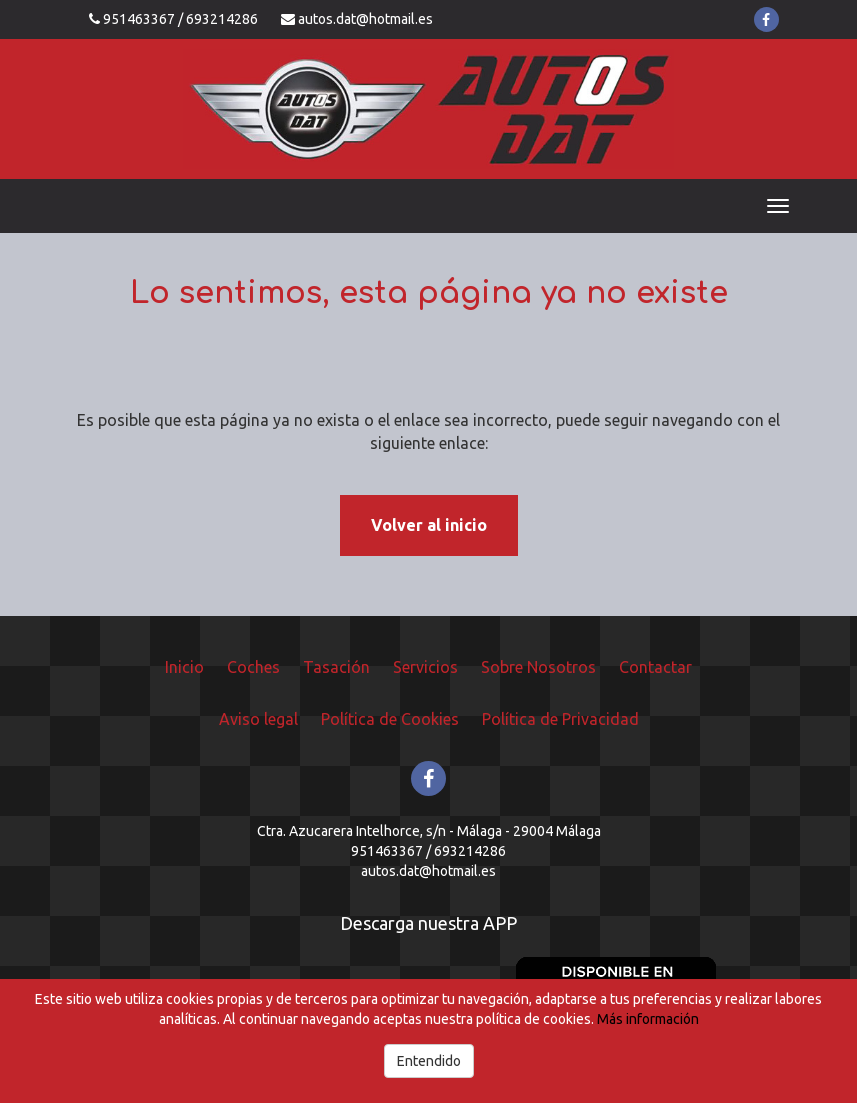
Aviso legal (258, 719)
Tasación (336, 667)
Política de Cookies (390, 719)
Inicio (184, 667)
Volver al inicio (429, 525)
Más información (648, 1019)
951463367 (139, 19)
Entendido (429, 1061)
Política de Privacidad (560, 719)
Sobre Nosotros (538, 667)
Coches (253, 667)
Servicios (425, 667)
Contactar (655, 667)
